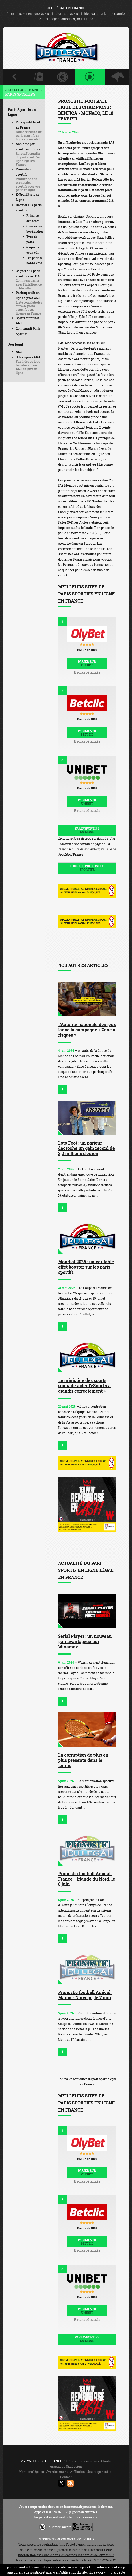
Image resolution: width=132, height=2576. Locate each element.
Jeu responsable (99, 2472)
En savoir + (97, 2572)
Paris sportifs (87, 830)
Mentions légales (31, 2472)
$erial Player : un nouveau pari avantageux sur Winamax (85, 1641)
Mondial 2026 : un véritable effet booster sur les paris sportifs (86, 1267)
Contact (66, 2477)
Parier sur (87, 663)
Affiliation (77, 2472)
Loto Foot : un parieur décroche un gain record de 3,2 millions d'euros (86, 1148)
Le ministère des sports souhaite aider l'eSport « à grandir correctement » (84, 1385)
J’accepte (118, 2572)
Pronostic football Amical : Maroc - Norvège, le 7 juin (85, 1994)
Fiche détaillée (87, 672)
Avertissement (57, 2472)
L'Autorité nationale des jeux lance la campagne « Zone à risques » (87, 1029)
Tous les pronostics (87, 868)
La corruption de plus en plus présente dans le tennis (83, 1760)
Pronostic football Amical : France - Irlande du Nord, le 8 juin (86, 1879)
